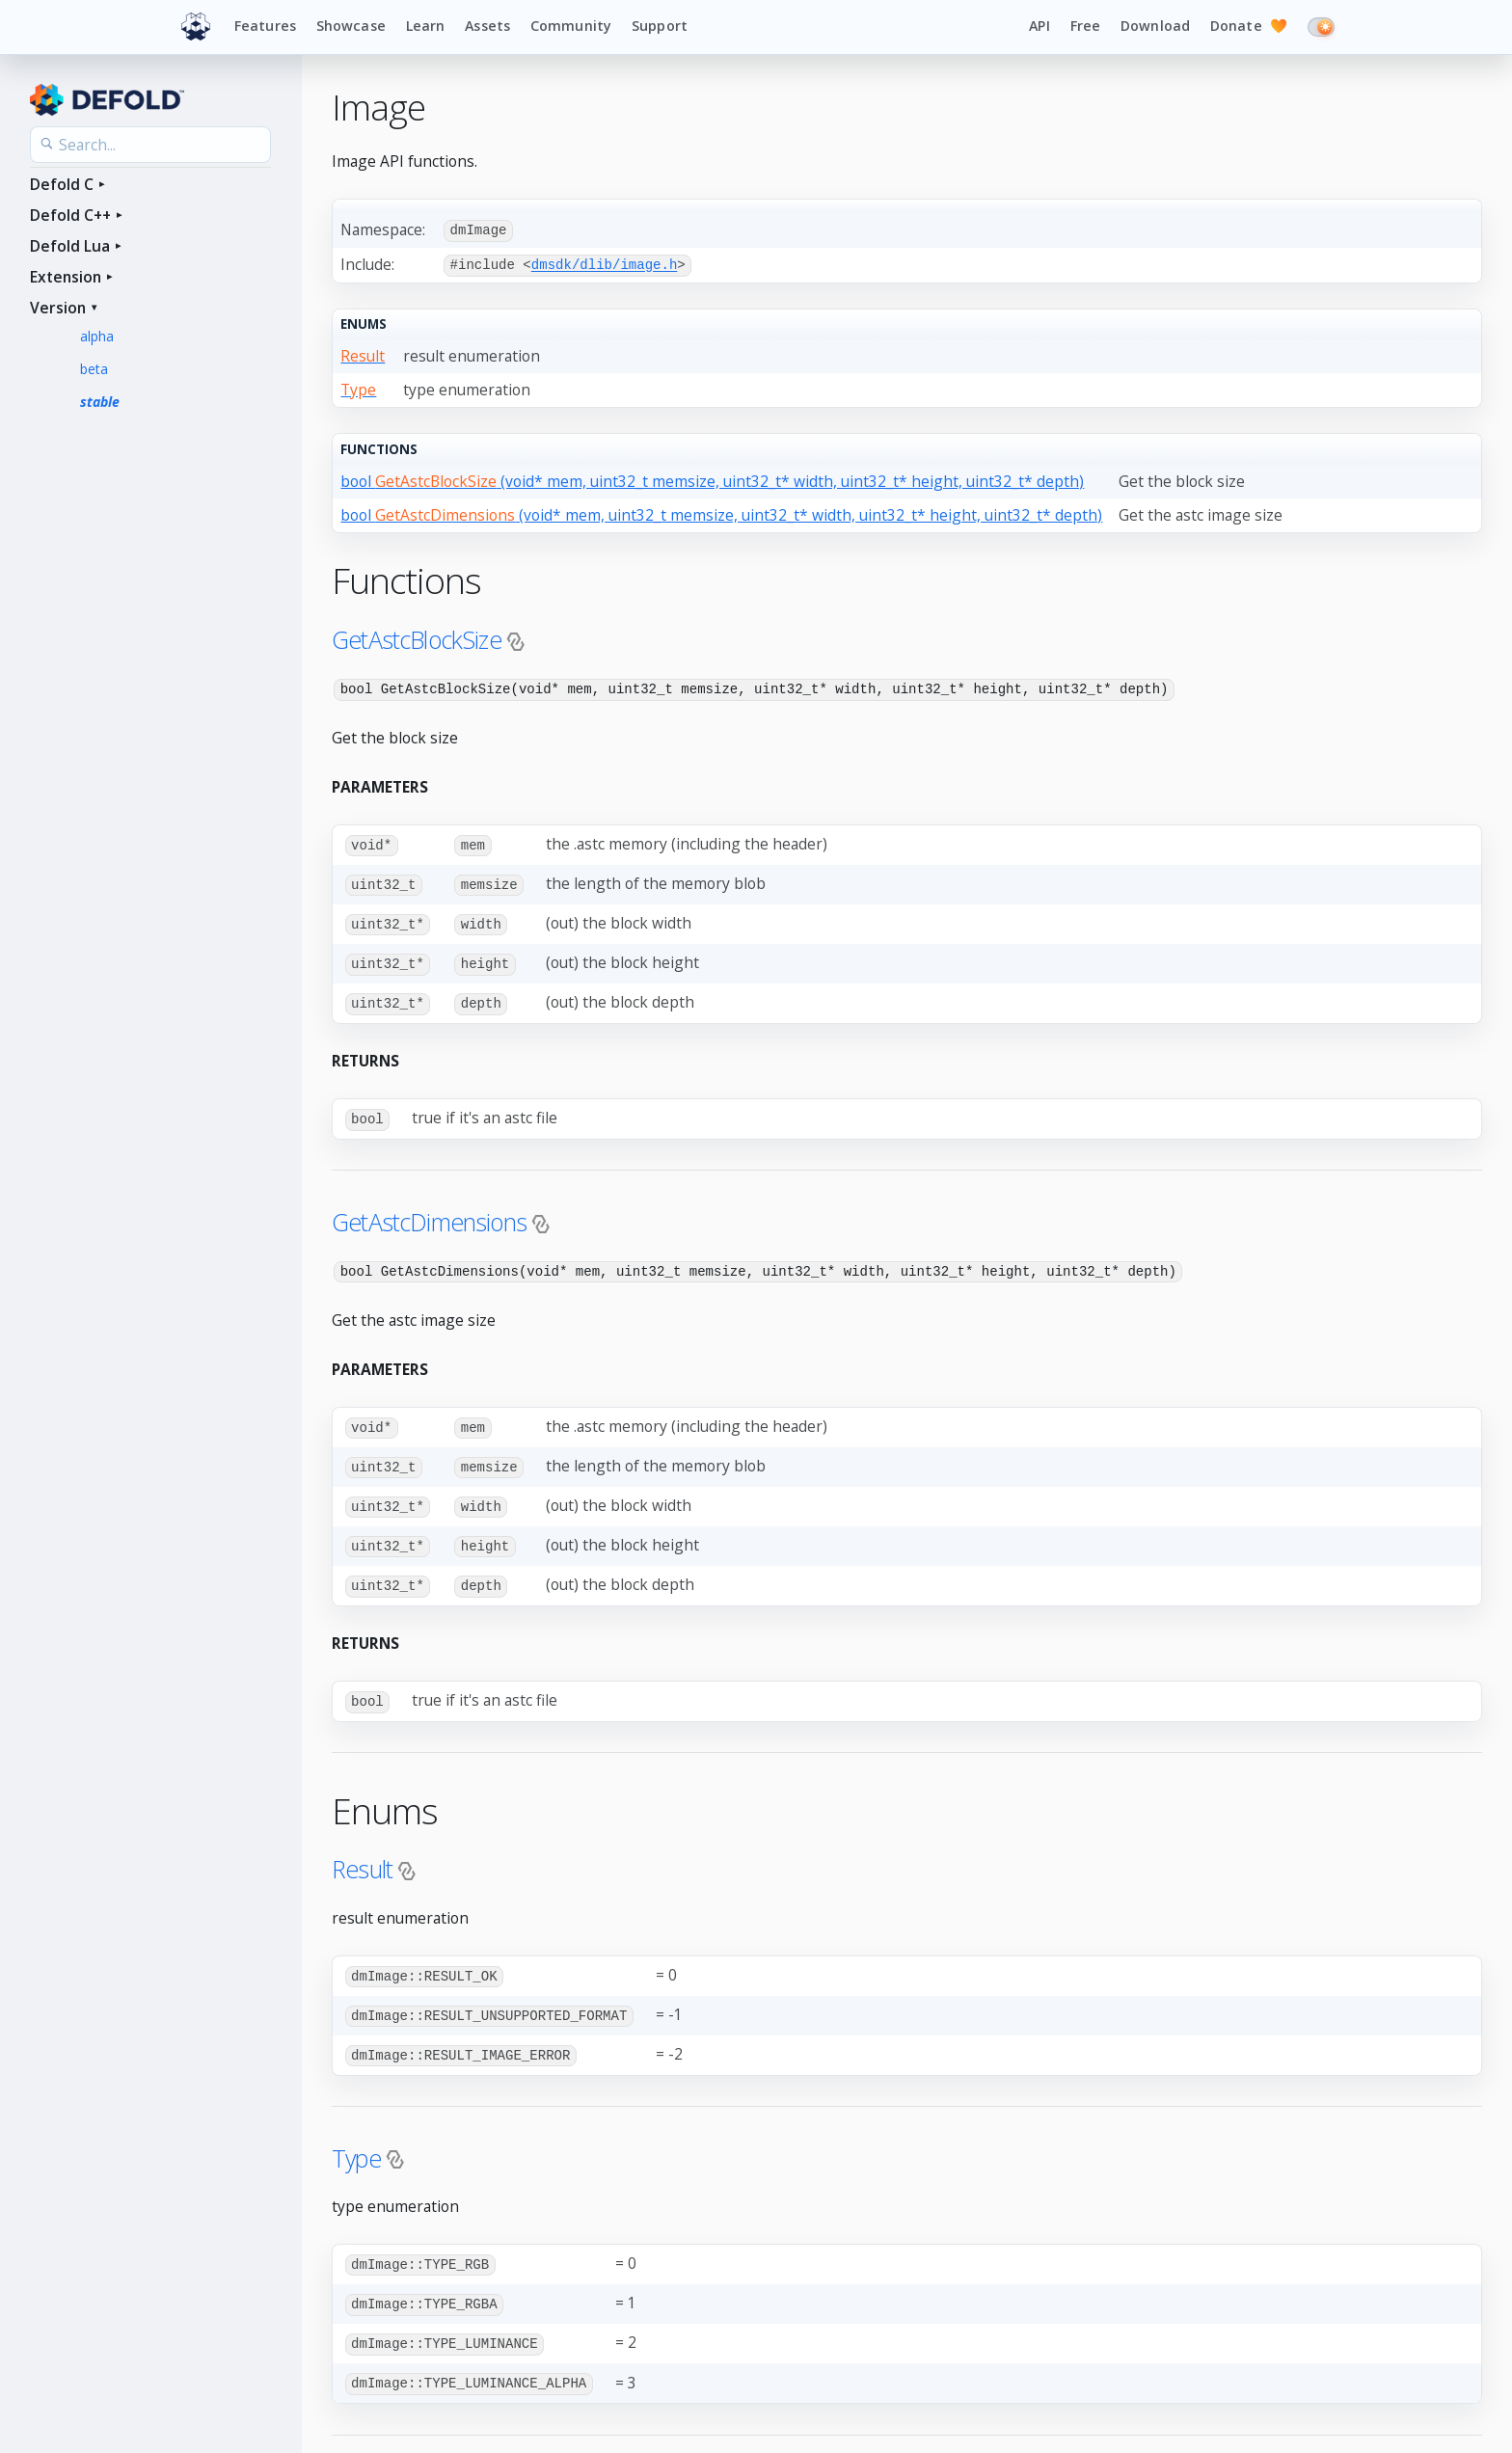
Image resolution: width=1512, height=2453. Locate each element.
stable (100, 401)
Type (356, 2142)
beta (94, 369)
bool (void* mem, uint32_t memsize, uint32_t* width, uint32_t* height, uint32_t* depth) (712, 479)
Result (362, 1856)
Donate (1248, 26)
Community (570, 25)
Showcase (351, 25)
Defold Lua (70, 245)
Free (1085, 25)
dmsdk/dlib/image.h (604, 264)
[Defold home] (195, 27)
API (1039, 25)
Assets (487, 25)
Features (265, 25)
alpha (97, 336)
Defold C (62, 184)
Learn (426, 25)
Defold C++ (70, 215)
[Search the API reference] (150, 144)
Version (58, 307)
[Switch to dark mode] (1321, 27)
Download (1155, 25)
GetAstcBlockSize (416, 637)
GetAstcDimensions (429, 1214)
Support (660, 25)
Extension (65, 276)
